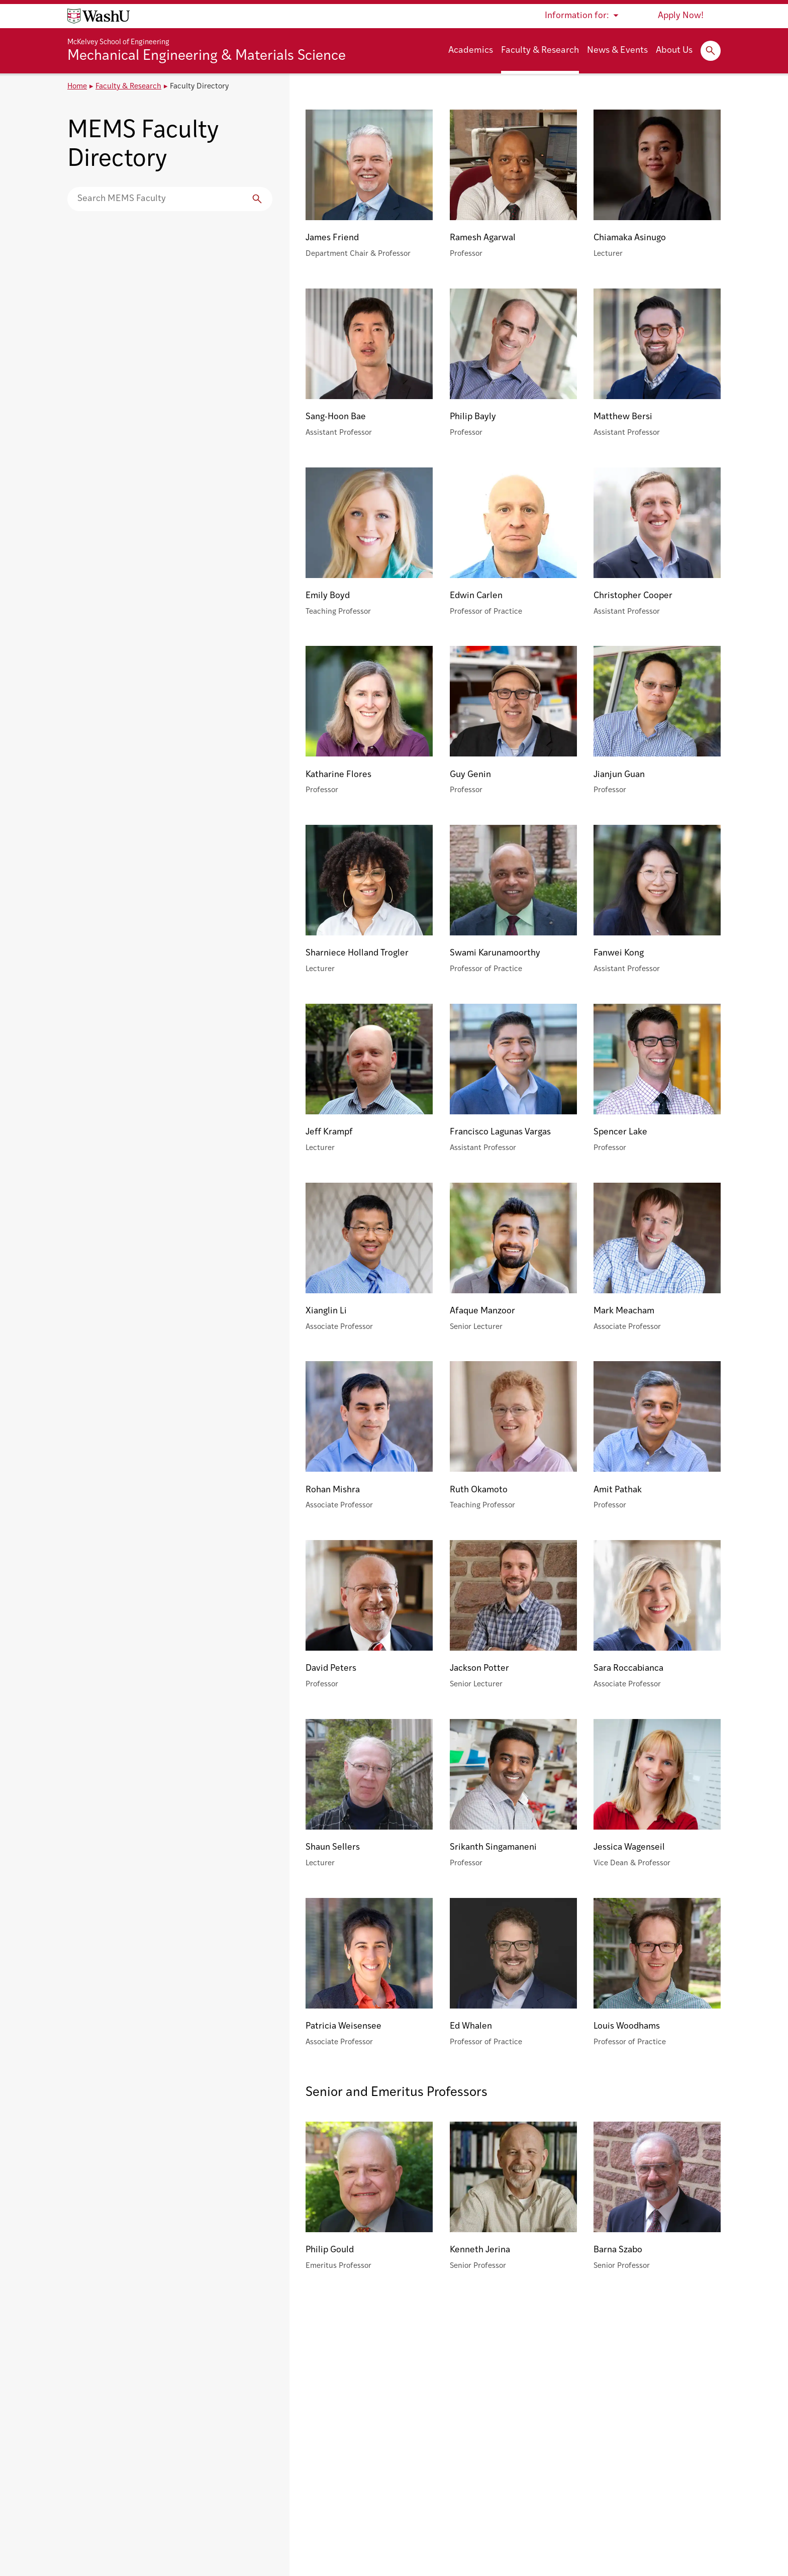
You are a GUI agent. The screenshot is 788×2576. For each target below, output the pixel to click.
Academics (470, 50)
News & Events (617, 50)
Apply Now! (681, 16)
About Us (674, 50)
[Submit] (257, 199)
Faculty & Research (540, 50)
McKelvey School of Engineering (118, 42)
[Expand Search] (711, 51)
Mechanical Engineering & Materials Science (206, 56)
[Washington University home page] (98, 16)
